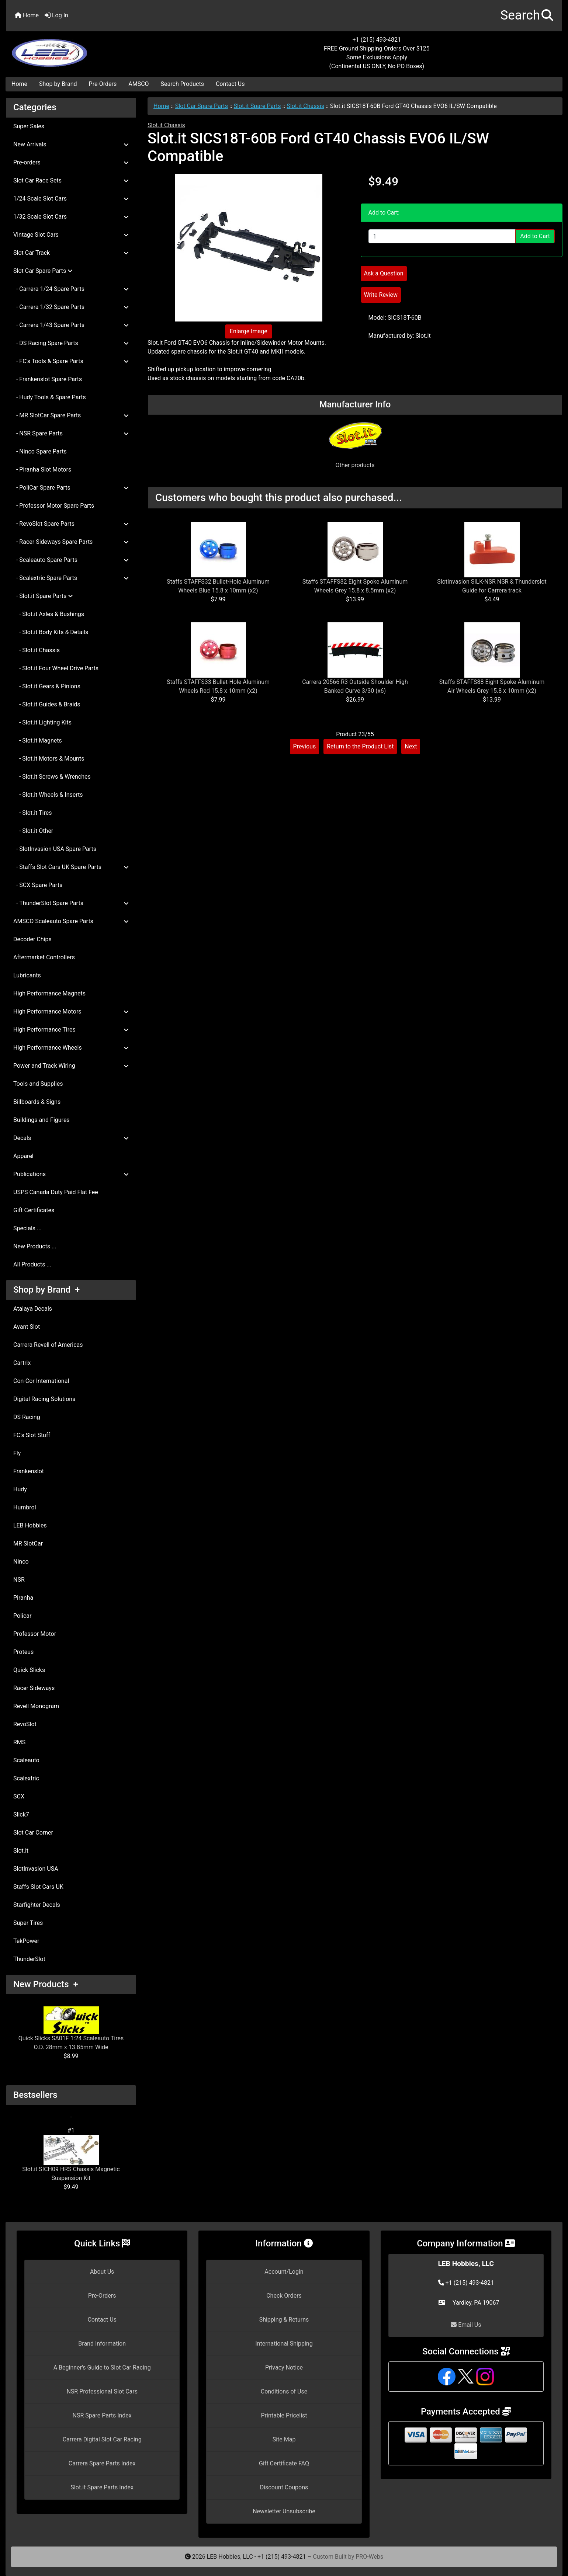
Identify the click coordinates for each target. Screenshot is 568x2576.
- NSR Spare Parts (71, 433)
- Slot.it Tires (32, 812)
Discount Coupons (284, 2487)
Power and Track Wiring (71, 1065)
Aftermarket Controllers (44, 957)
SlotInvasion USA (35, 1868)
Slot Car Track (71, 252)
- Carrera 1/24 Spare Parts (71, 288)
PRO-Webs (369, 2556)
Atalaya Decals (32, 1308)
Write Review (381, 294)
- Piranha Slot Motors (42, 469)
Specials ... (27, 1228)
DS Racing (26, 1417)
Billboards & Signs (36, 1101)
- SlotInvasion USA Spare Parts (54, 848)
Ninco (21, 1561)
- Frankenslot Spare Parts (47, 379)
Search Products (182, 83)
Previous (304, 746)
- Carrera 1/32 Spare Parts (71, 306)
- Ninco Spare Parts (40, 451)
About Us (102, 2271)
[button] (527, 15)
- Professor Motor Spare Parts (53, 505)
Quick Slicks (29, 1669)
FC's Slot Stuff (31, 1435)
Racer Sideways (34, 1688)
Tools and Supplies (38, 1083)
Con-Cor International (41, 1380)
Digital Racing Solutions (44, 1398)
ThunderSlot (29, 1959)
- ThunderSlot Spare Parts (71, 903)
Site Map (284, 2439)
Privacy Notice (284, 2367)
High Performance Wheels (71, 1047)
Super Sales (28, 126)
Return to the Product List (360, 746)
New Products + (45, 1984)
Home (27, 15)
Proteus (23, 1651)
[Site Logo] (98, 48)
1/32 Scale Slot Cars (71, 216)
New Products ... (34, 1246)
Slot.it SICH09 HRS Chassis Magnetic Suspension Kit (71, 2158)
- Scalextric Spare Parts (71, 577)
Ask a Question (384, 273)
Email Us (466, 2324)
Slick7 (21, 1814)
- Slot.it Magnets (37, 740)
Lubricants (27, 975)
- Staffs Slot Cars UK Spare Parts (71, 866)
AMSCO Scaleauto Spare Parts (71, 921)
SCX (18, 1796)
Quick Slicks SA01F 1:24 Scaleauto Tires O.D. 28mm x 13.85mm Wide (71, 2028)
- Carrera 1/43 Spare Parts (71, 324)
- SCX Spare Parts (37, 885)
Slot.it (20, 1850)
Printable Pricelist (284, 2415)
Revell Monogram (36, 1706)
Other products (354, 465)
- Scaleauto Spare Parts (71, 559)
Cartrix (22, 1362)
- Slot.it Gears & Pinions (46, 686)
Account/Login (283, 2271)
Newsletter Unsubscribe (284, 2511)
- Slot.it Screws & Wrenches (52, 776)
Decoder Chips (32, 939)
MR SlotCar (28, 1543)
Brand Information (102, 2343)
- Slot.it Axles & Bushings (48, 614)
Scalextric (26, 1778)
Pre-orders (71, 162)
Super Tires (28, 1922)
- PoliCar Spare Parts (71, 487)
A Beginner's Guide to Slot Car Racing (102, 2367)
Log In (56, 15)
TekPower (26, 1940)
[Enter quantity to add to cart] (442, 236)
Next (411, 746)
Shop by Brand (58, 83)
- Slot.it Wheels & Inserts (48, 794)
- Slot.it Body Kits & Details (50, 632)
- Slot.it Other (33, 830)
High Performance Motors (71, 1011)
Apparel (23, 1156)
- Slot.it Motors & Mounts (48, 758)
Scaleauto (26, 1760)
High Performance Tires (71, 1029)
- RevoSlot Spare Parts (71, 523)
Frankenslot (28, 1471)
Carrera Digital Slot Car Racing (102, 2439)
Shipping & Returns (284, 2319)
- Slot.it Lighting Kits (42, 722)
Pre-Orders (103, 83)
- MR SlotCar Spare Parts (71, 415)
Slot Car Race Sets (71, 180)
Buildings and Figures (41, 1119)
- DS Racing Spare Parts (71, 343)
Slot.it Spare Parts (257, 105)
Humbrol (24, 1507)
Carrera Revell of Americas (48, 1344)
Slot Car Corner (33, 1832)
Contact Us (230, 83)
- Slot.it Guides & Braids (46, 704)
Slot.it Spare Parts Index (102, 2487)
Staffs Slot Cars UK (38, 1886)
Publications (71, 1174)
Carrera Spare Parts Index (102, 2463)
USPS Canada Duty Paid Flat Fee (55, 1192)
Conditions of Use (284, 2391)
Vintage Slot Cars (71, 234)
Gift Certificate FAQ (284, 2463)
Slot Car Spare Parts (201, 105)
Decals (71, 1137)
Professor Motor (34, 1633)
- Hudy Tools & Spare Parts (49, 397)
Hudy (20, 1489)
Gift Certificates (33, 1210)
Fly (17, 1453)
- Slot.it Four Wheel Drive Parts (55, 668)
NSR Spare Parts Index (102, 2415)
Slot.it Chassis (305, 105)
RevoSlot (25, 1724)
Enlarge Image (248, 331)
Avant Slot (26, 1326)
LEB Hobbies (30, 1525)
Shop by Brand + (46, 1289)
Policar (22, 1615)
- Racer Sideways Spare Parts (71, 541)
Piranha (23, 1597)
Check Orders (284, 2295)
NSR (19, 1579)
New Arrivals (71, 144)
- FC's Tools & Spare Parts (71, 361)
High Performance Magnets (49, 993)
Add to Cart (535, 236)
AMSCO (138, 83)
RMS (19, 1742)
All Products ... (32, 1264)
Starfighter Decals (36, 1904)
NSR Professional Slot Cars (102, 2391)
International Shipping (283, 2343)
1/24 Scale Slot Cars (71, 198)
